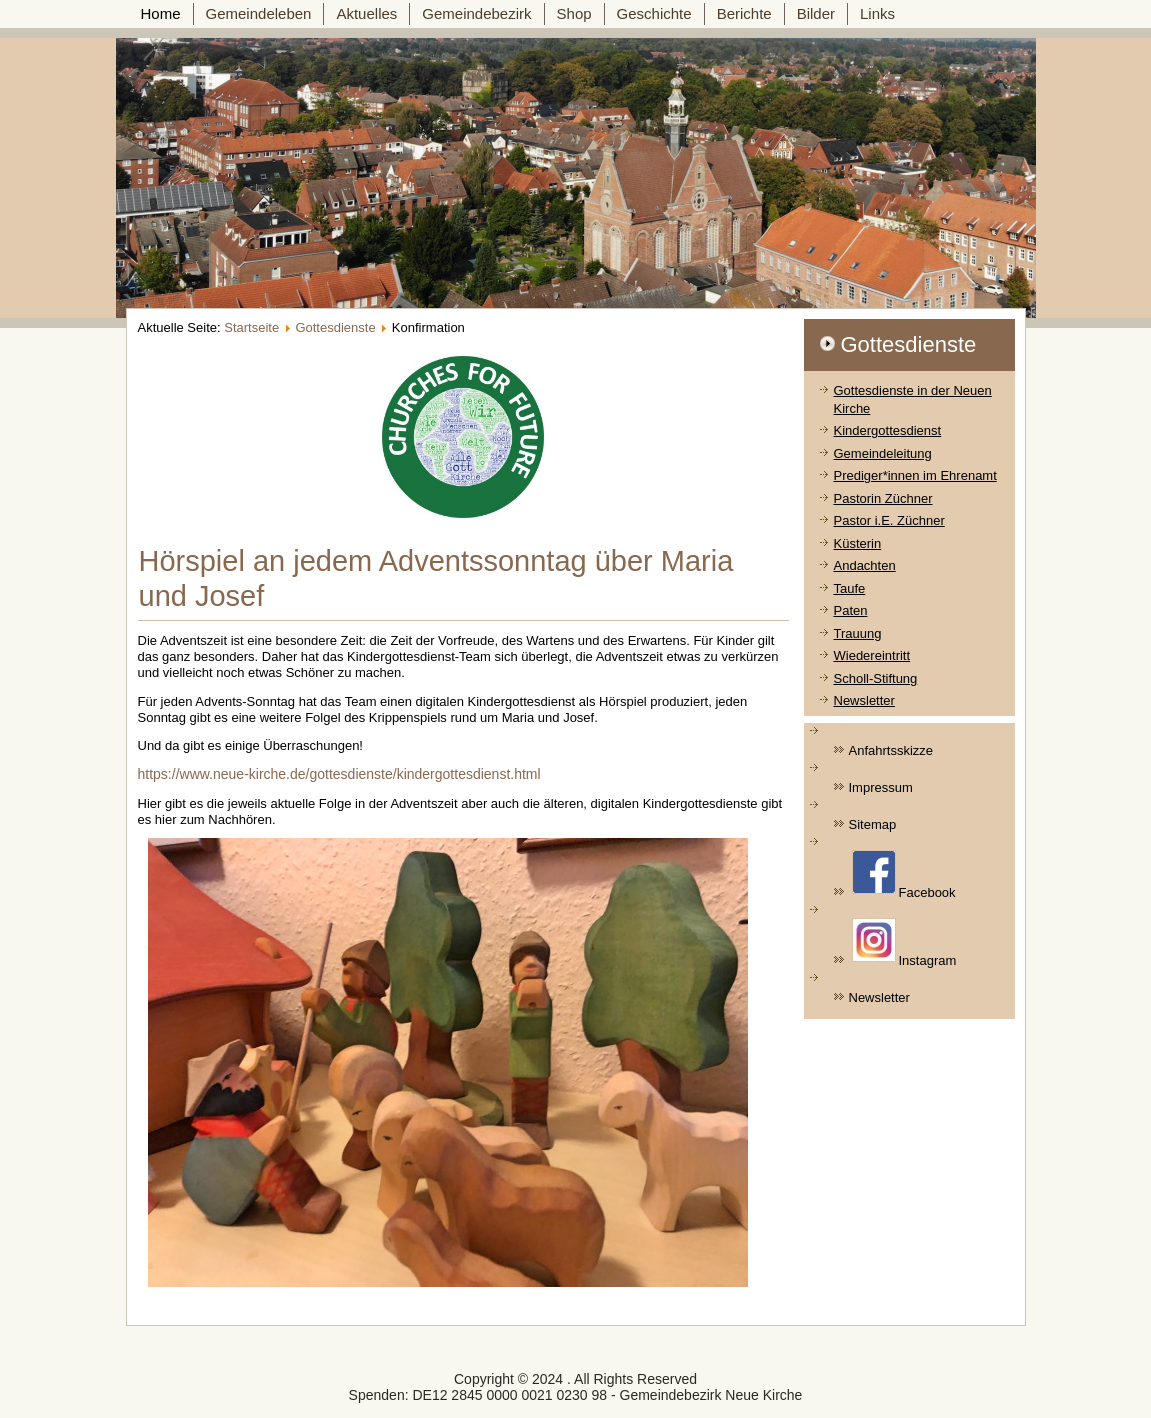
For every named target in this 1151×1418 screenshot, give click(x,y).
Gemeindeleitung (883, 453)
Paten (851, 610)
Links (877, 13)
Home (161, 13)
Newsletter (864, 700)
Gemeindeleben (259, 13)
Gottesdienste (335, 327)
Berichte (744, 13)
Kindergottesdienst (888, 430)
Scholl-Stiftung (876, 678)
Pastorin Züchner (883, 498)
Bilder (816, 13)
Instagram (904, 943)
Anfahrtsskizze (891, 750)
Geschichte (654, 13)
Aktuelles (366, 13)
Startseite (251, 327)
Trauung (858, 633)
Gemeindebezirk (476, 13)
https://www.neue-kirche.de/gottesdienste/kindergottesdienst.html (339, 774)
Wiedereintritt (872, 655)
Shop (574, 13)
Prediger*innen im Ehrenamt (915, 475)
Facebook (904, 875)
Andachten (865, 565)
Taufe (850, 588)
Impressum (881, 787)
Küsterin (858, 543)
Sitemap (873, 824)
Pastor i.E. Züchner (889, 520)
